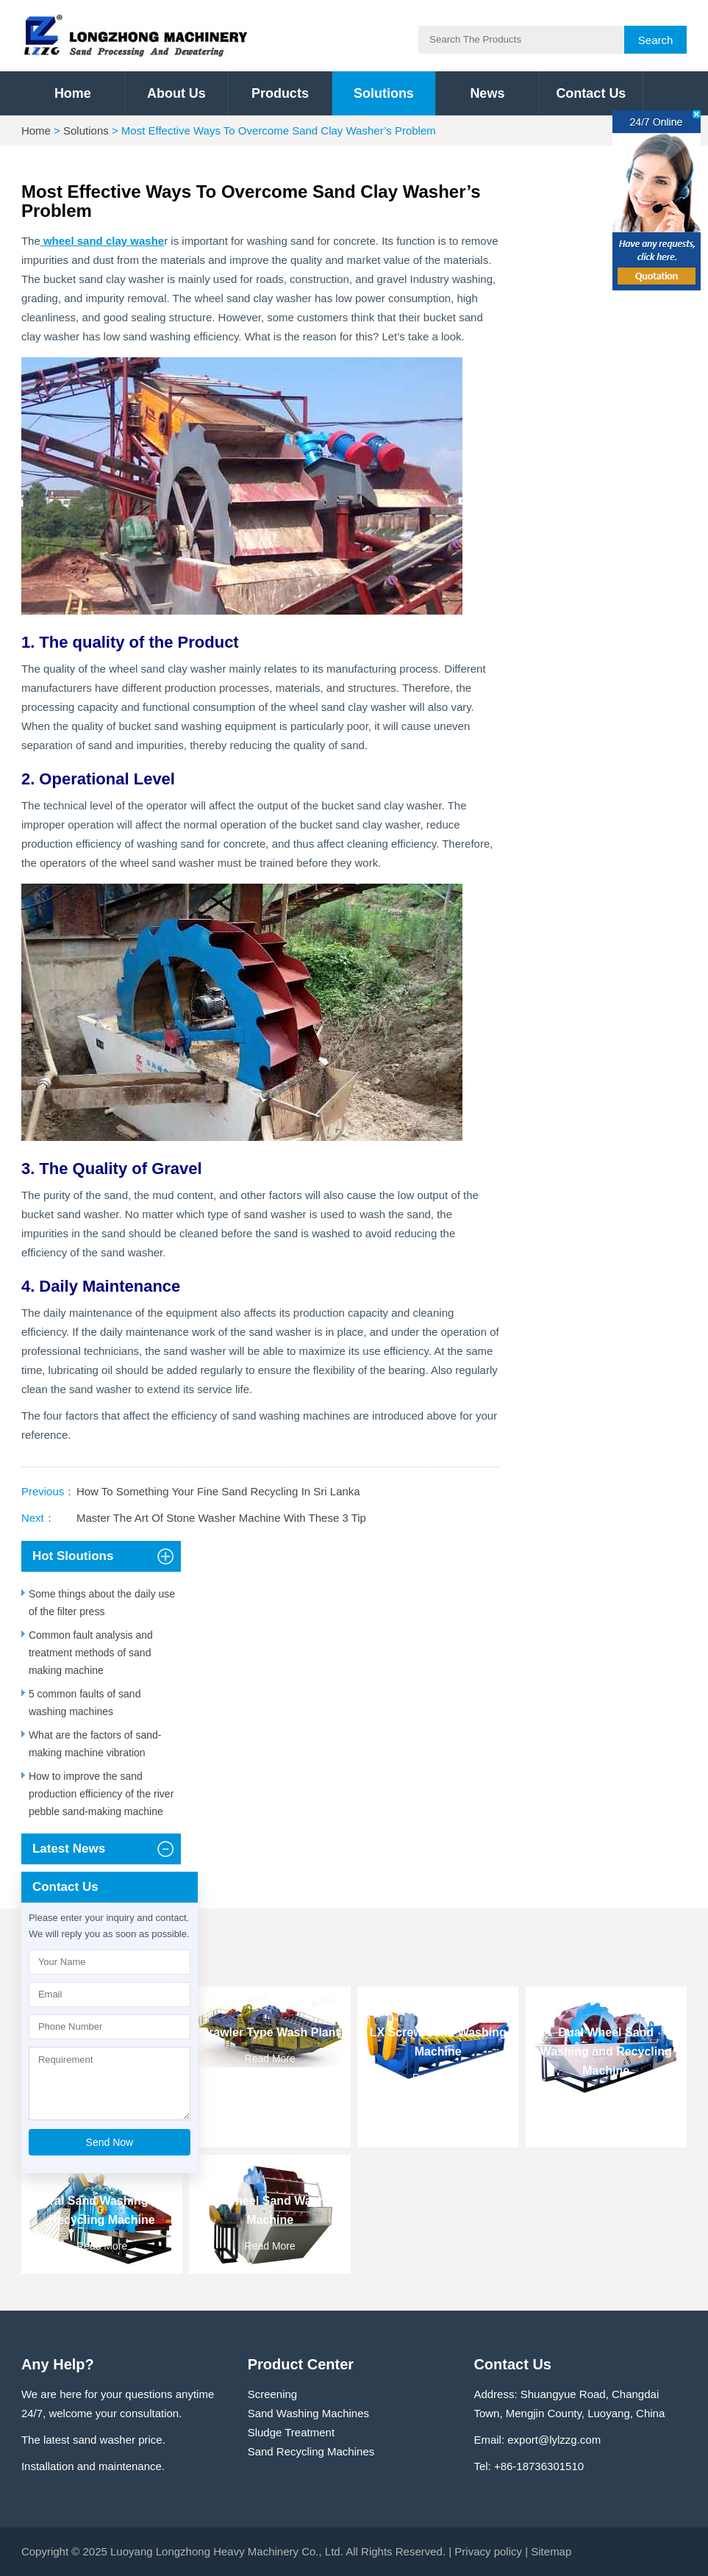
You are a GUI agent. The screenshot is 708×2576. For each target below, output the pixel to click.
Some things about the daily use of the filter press (102, 1602)
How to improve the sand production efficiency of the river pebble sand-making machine (101, 1793)
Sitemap (551, 2551)
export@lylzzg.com (554, 2439)
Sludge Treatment (291, 2432)
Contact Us (591, 93)
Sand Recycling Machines (311, 2451)
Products (280, 93)
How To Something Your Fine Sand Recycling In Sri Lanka (218, 1491)
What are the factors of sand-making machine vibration (95, 1744)
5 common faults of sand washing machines (85, 1702)
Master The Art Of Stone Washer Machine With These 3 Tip (221, 1517)
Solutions (384, 93)
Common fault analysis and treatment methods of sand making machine (91, 1652)
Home (72, 93)
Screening (273, 2394)
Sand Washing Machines (308, 2413)
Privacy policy (488, 2551)
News (487, 93)
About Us (176, 93)
